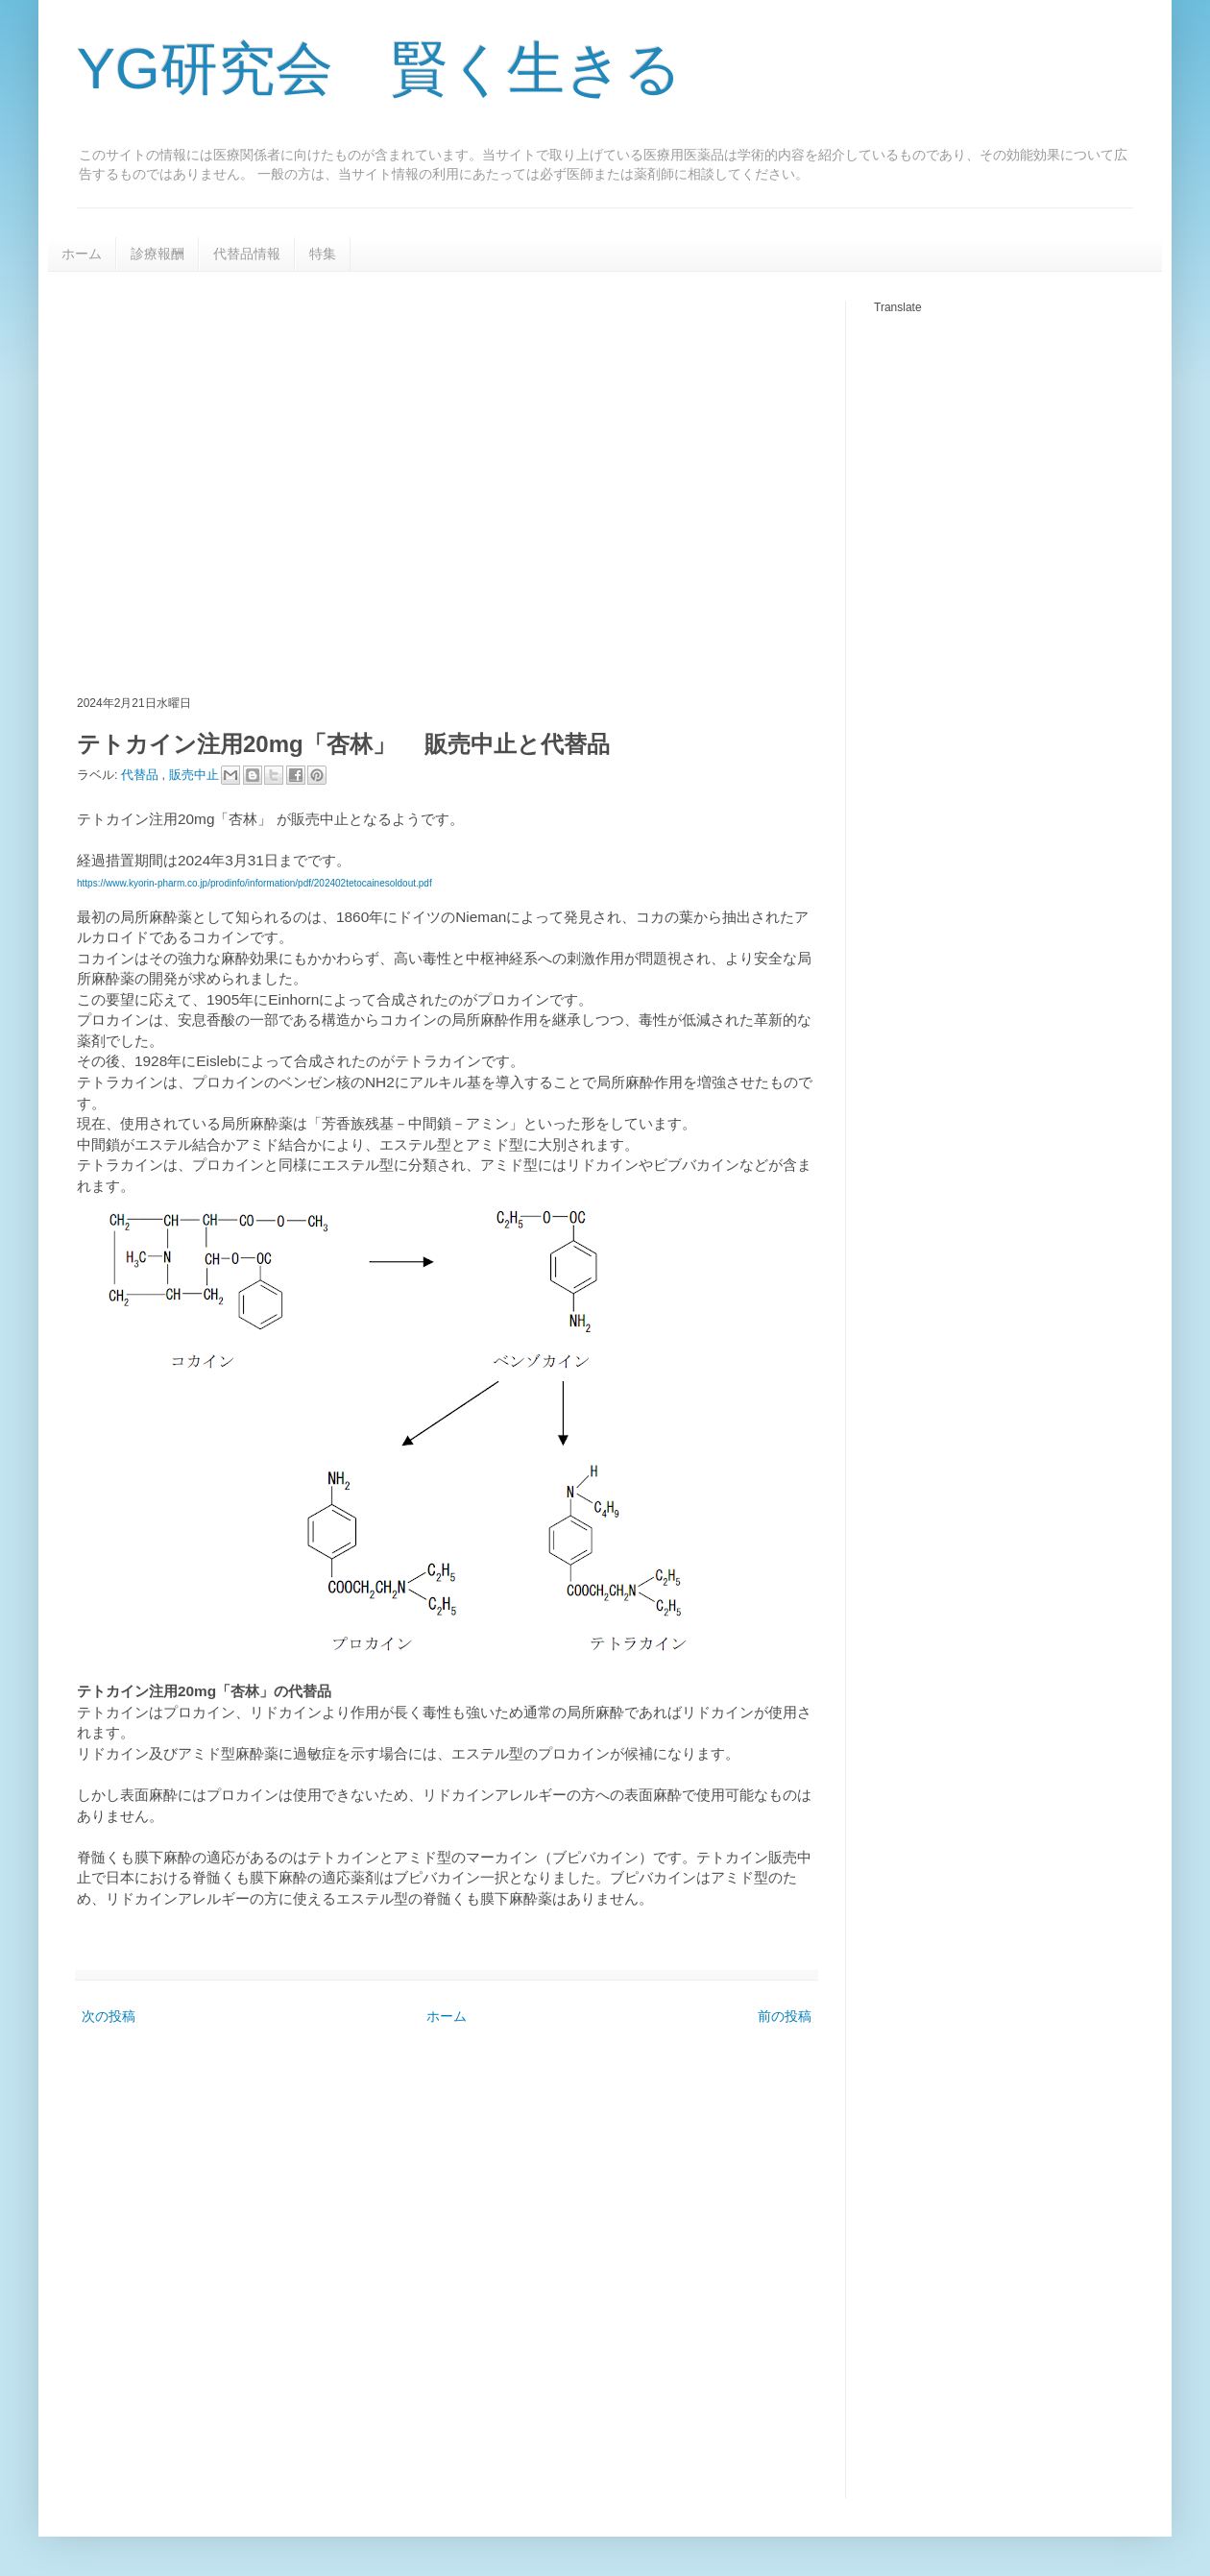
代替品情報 (246, 253)
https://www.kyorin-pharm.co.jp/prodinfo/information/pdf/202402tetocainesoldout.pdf (254, 883)
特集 (322, 253)
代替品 (141, 774)
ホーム (81, 253)
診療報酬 (157, 253)
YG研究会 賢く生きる (379, 68)
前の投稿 (784, 2016)
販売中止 (196, 774)
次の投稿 (108, 2016)
